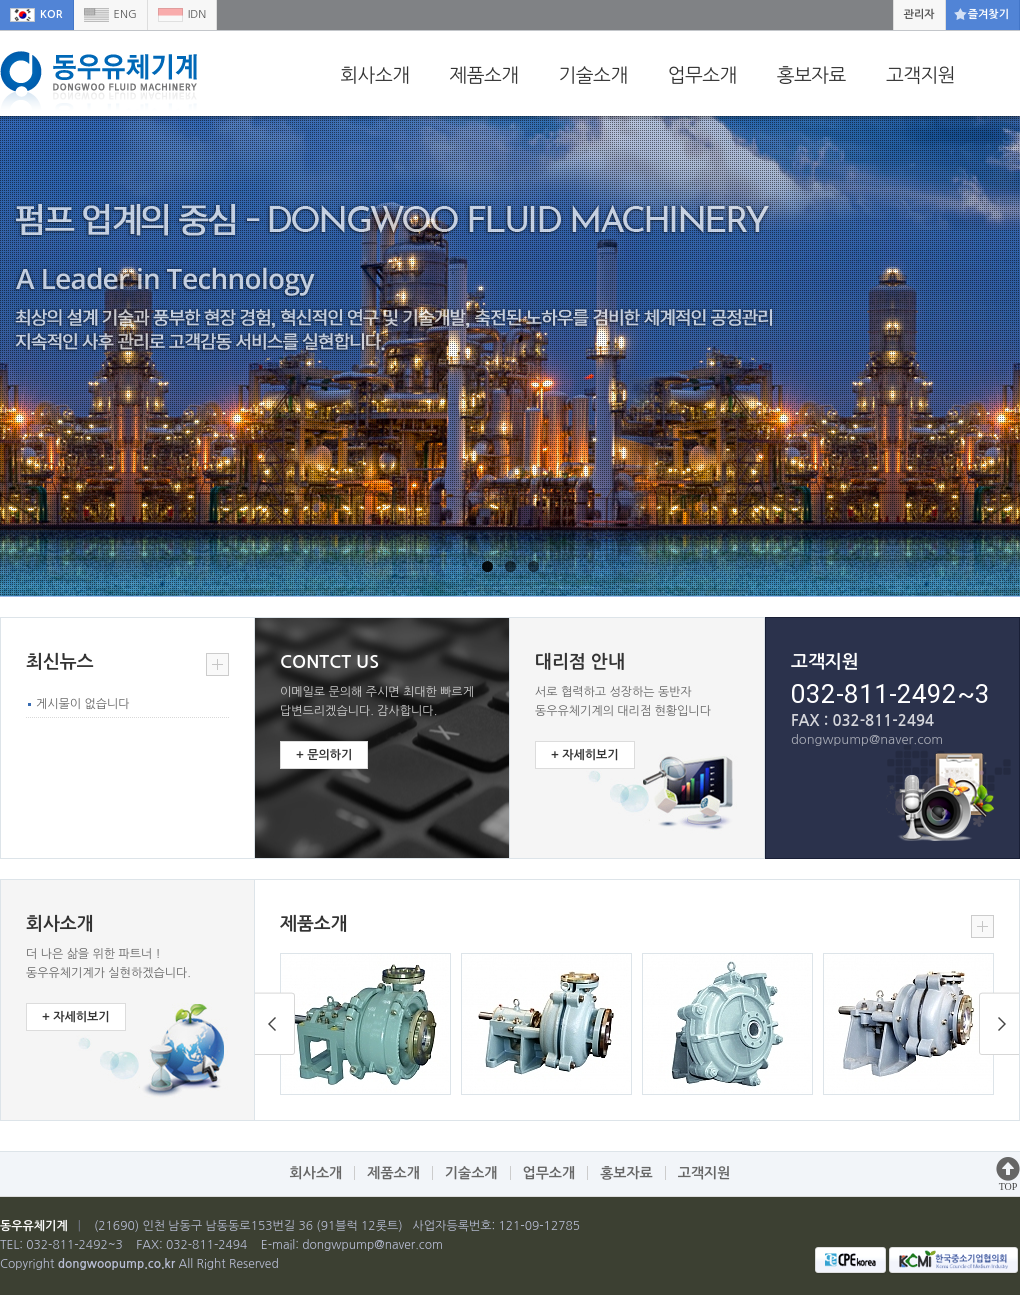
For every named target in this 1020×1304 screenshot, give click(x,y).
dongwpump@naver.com (372, 1245)
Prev (999, 1023)
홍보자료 (811, 75)
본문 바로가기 (0, 0)
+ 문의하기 (324, 755)
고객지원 (920, 75)
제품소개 (483, 75)
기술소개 (593, 75)
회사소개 (374, 75)
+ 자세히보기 (585, 755)
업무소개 (702, 75)
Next (274, 1023)
